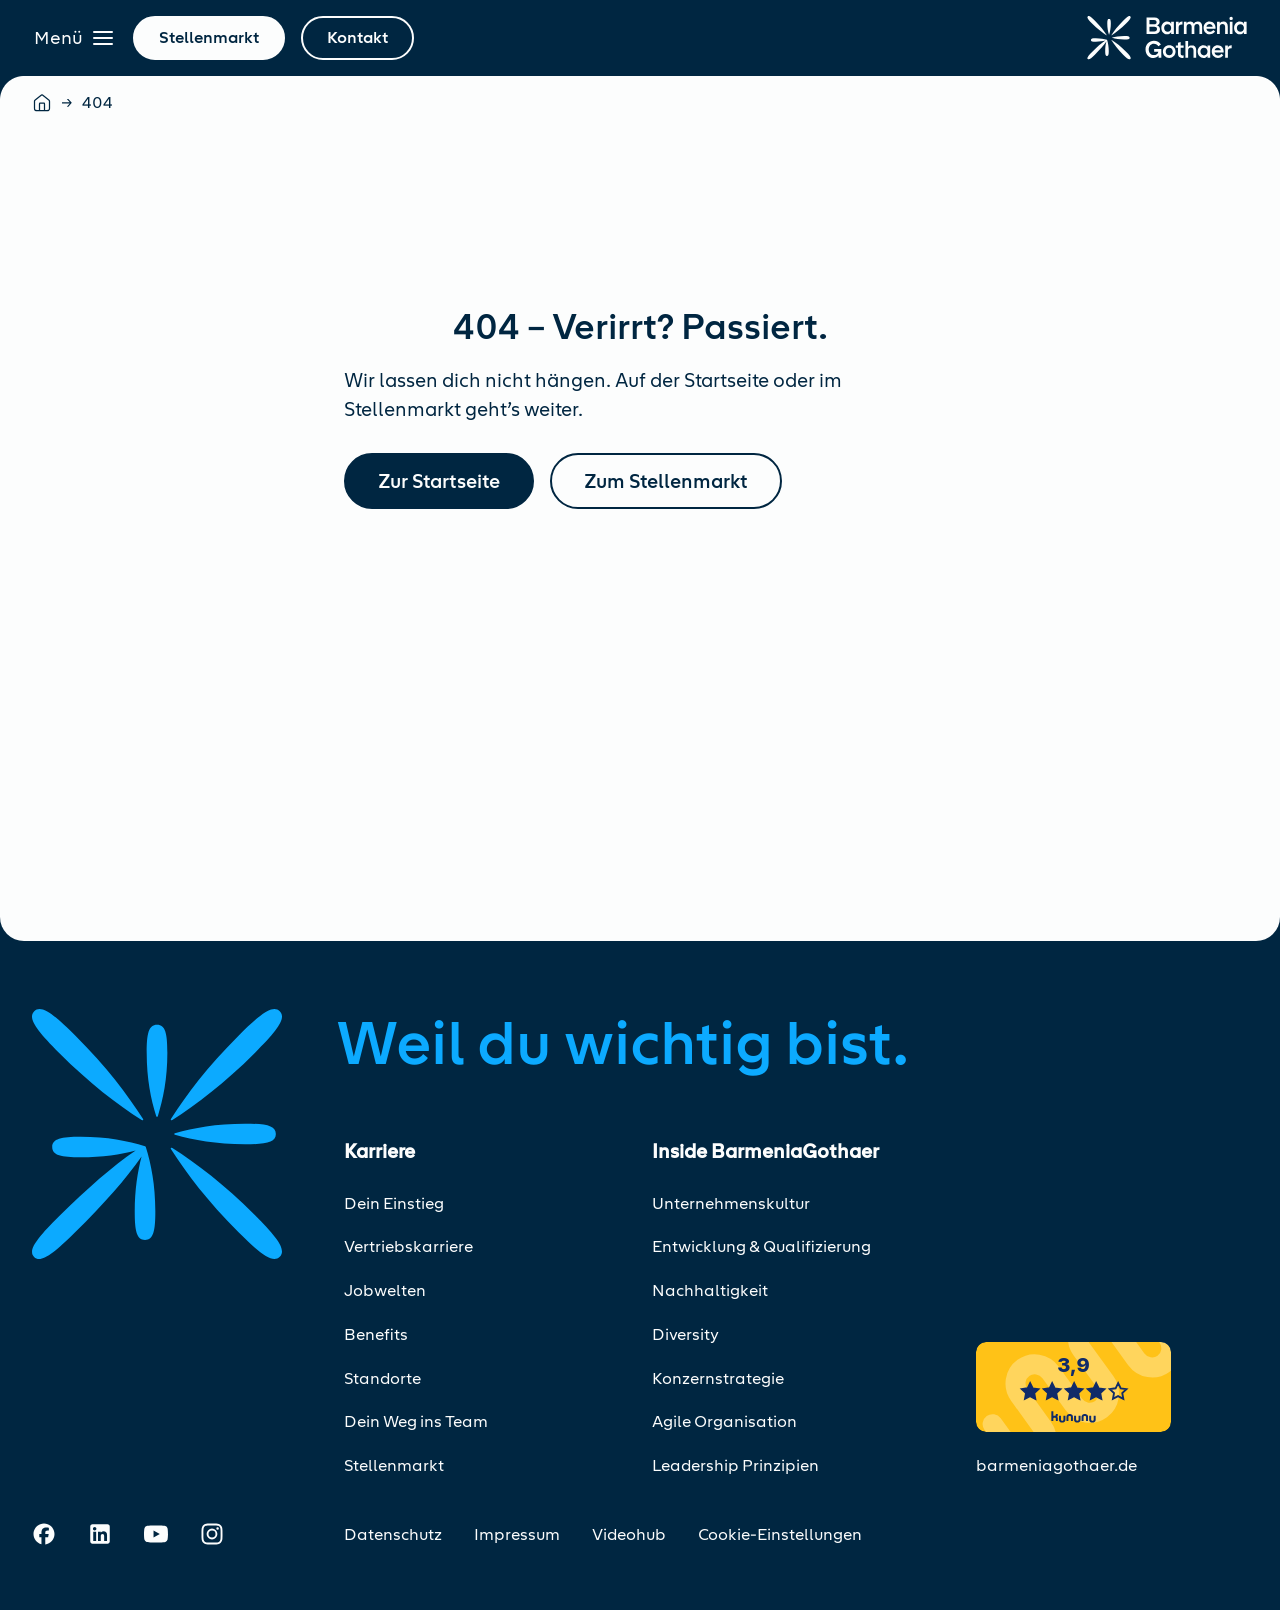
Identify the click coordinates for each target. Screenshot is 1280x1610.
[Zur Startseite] (1167, 38)
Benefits (376, 1334)
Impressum (517, 1534)
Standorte (382, 1378)
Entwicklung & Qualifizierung (761, 1246)
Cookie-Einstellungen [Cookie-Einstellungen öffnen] (780, 1534)
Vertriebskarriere (408, 1246)
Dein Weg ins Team (416, 1421)
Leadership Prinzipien (735, 1465)
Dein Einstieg (394, 1203)
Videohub (629, 1534)
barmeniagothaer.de (1056, 1465)
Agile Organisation (724, 1421)
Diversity (685, 1334)
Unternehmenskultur (731, 1203)
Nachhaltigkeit (710, 1290)
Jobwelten (385, 1290)
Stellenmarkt (394, 1465)
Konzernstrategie (718, 1378)
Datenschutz (393, 1534)
